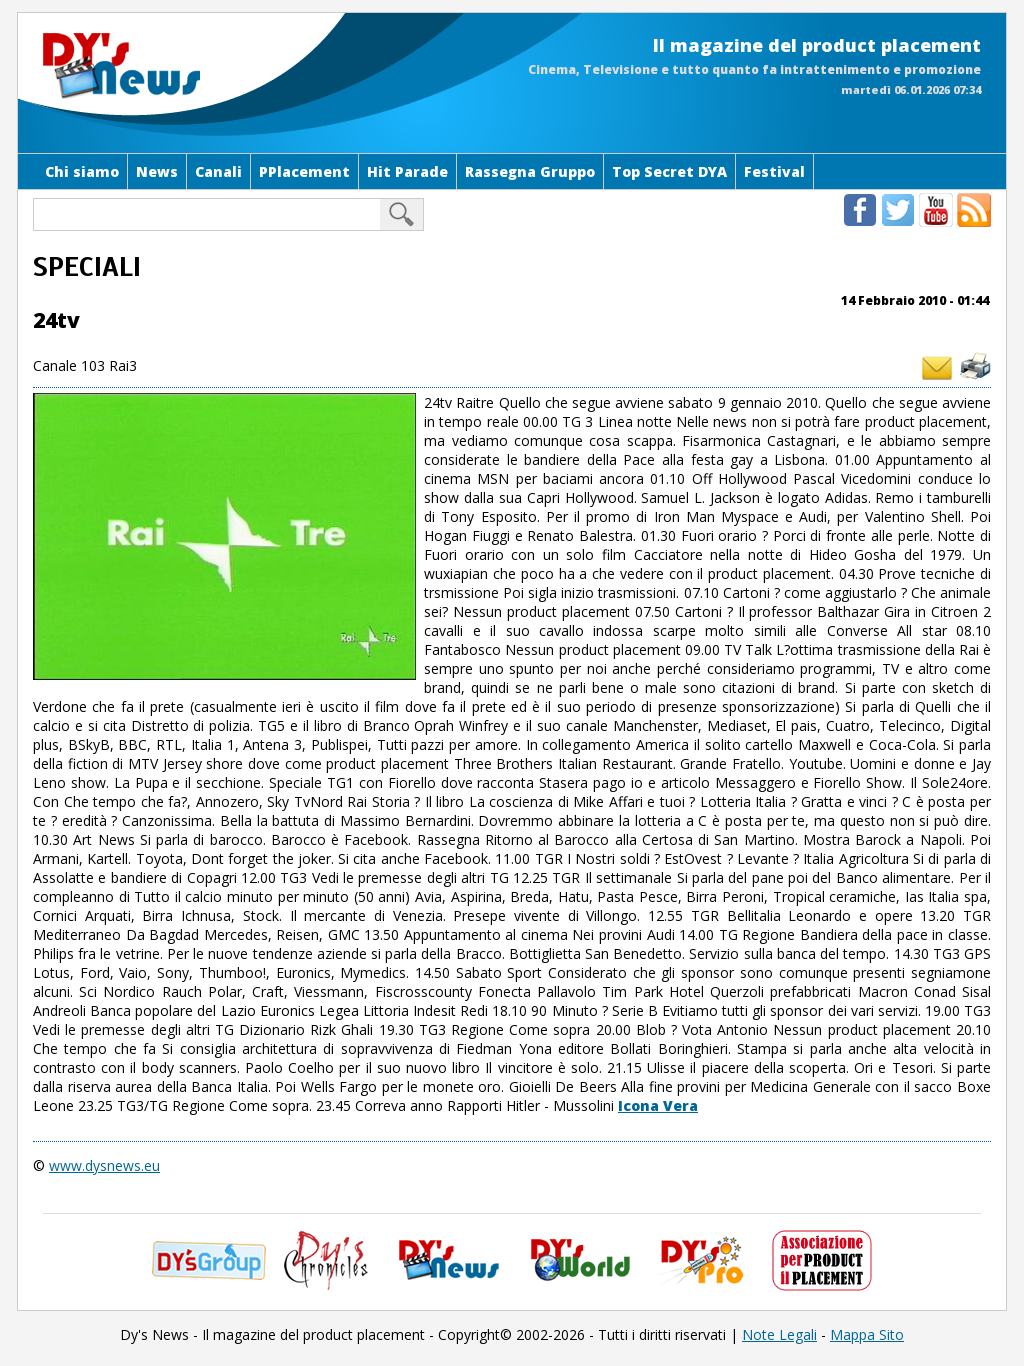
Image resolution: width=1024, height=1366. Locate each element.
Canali (218, 171)
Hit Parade (407, 171)
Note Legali (779, 1334)
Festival (774, 171)
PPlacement (304, 171)
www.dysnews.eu (104, 1165)
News (157, 171)
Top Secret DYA (669, 171)
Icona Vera (658, 1105)
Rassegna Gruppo (530, 171)
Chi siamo (82, 171)
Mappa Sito (867, 1334)
